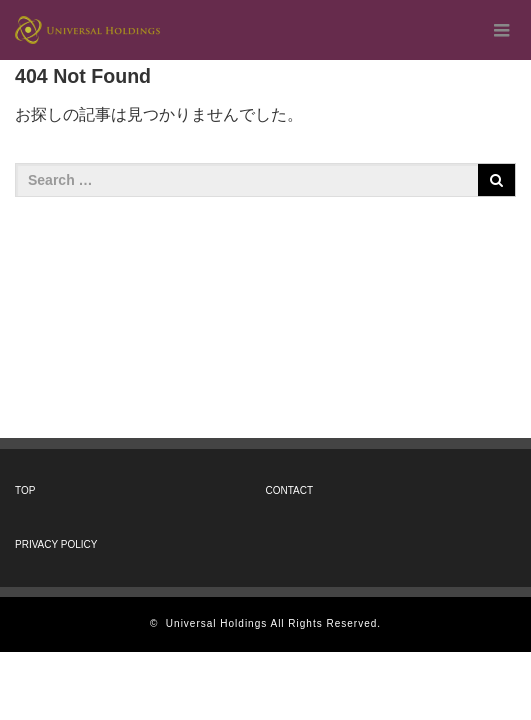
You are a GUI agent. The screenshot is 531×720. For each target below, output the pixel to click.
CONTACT (290, 490)
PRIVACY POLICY (56, 544)
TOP (25, 490)
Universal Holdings (216, 623)
